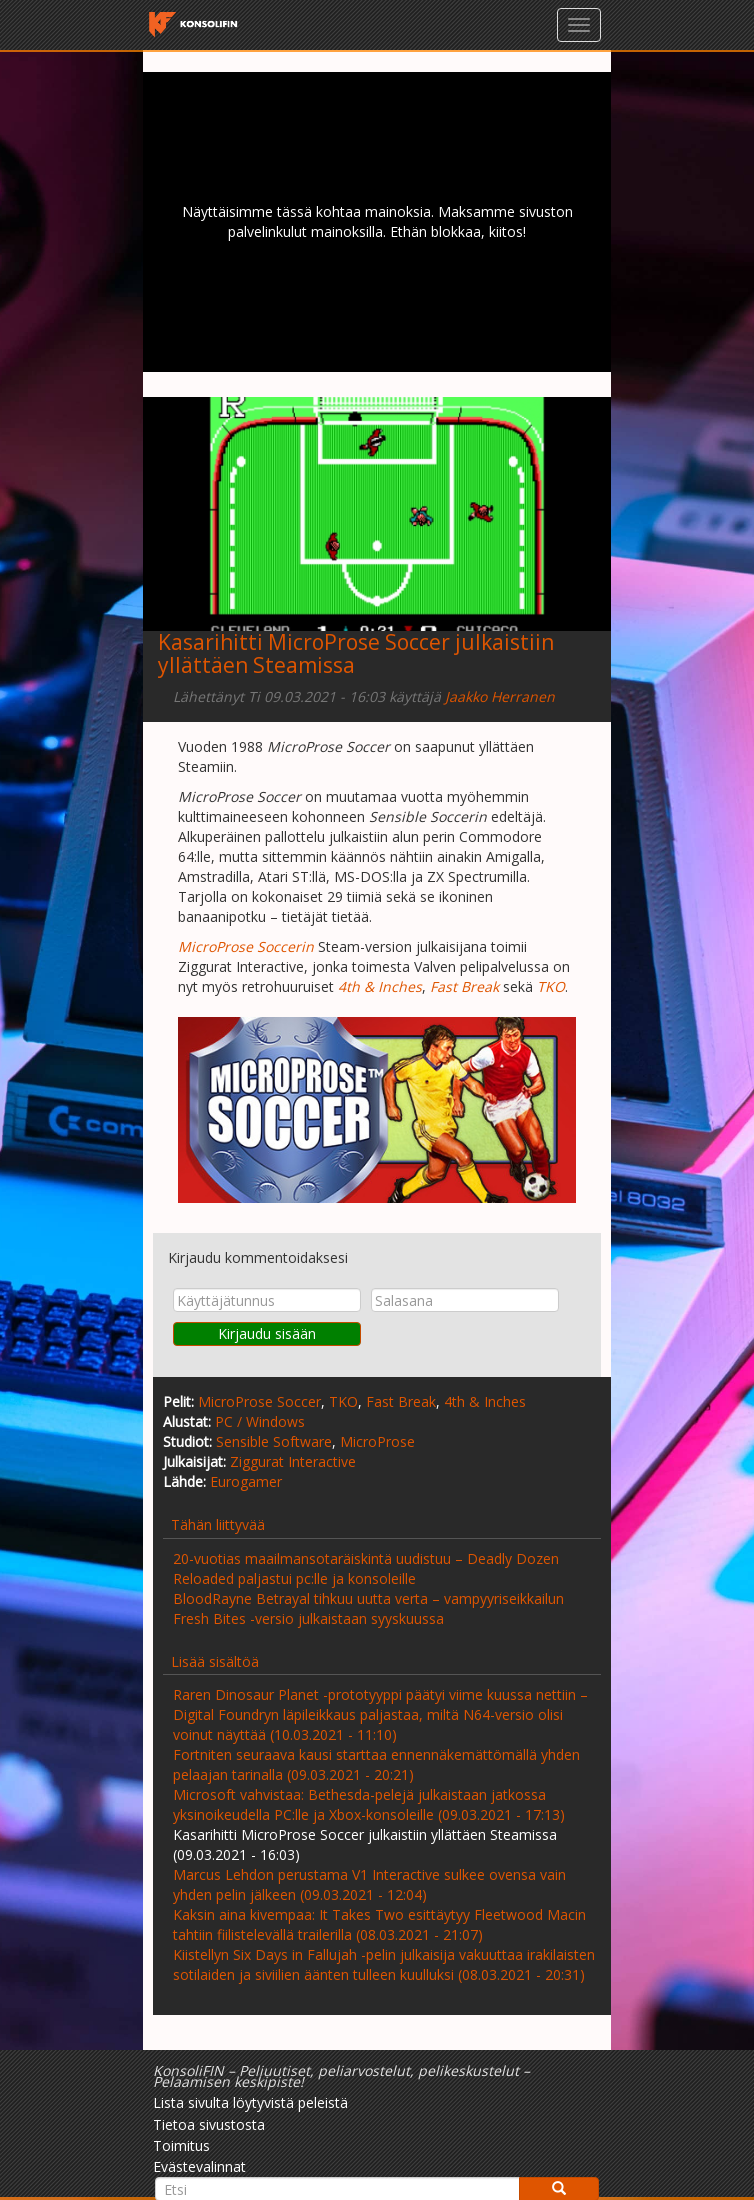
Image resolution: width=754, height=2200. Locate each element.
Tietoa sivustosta (209, 2124)
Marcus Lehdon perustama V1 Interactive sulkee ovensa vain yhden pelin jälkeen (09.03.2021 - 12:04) (369, 1884)
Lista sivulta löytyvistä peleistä (250, 2102)
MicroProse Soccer (259, 1401)
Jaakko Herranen (500, 696)
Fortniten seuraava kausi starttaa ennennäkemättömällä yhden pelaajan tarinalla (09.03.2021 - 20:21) (376, 1764)
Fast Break (401, 1401)
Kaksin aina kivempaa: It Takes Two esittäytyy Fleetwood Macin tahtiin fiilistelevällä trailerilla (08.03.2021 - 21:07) (379, 1924)
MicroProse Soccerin (246, 946)
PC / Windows (260, 1421)
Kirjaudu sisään (267, 1333)
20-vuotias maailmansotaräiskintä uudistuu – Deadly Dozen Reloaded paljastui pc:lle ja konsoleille (366, 1568)
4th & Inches (485, 1401)
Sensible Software (274, 1441)
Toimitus (181, 2145)
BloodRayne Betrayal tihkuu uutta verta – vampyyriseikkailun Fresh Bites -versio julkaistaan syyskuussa (368, 1608)
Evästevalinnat (199, 2166)
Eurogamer (246, 1481)
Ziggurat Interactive (293, 1461)
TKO (343, 1401)
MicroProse (377, 1441)
